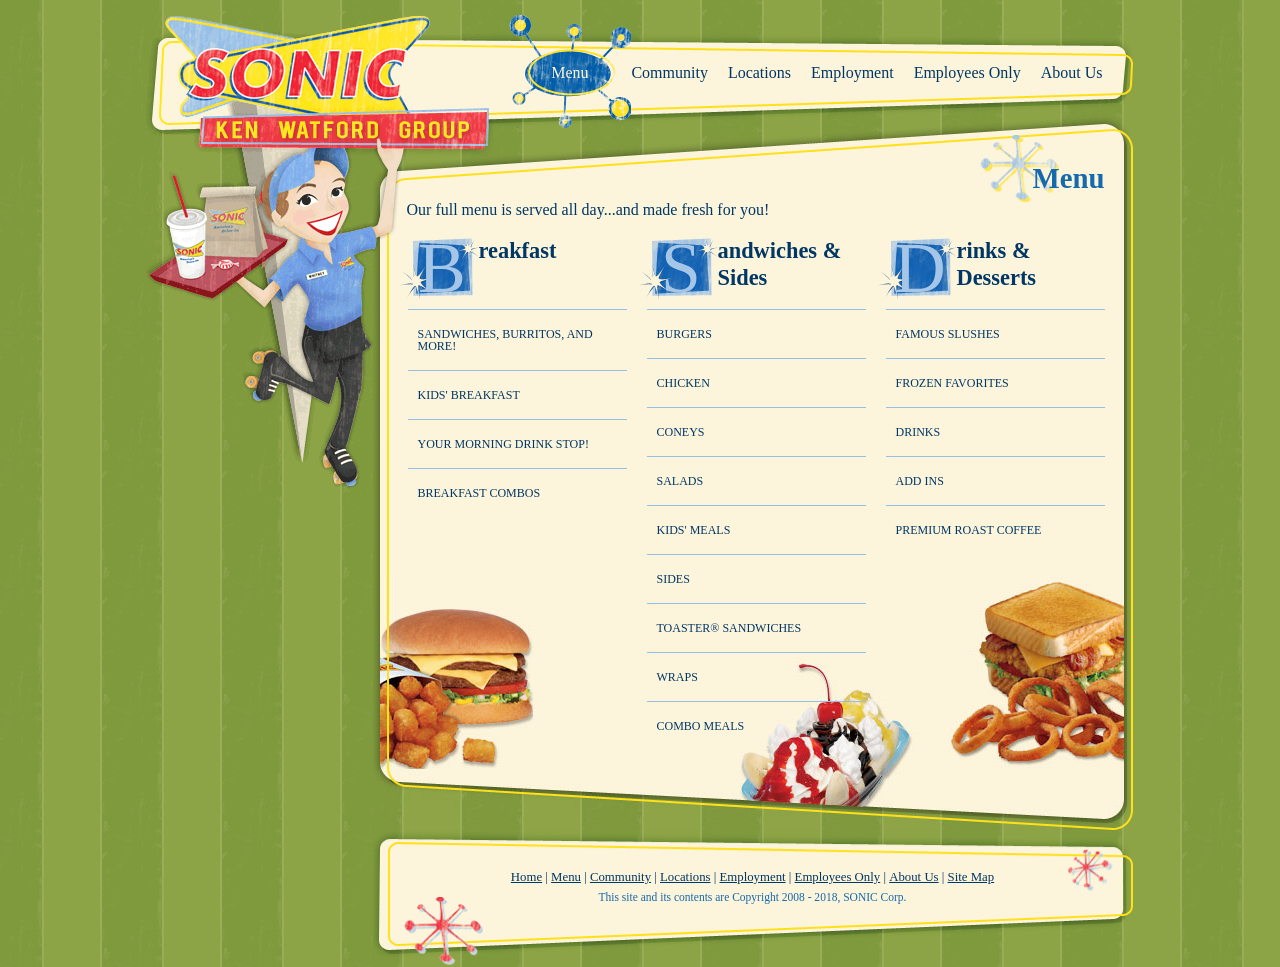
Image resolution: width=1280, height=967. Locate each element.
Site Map (971, 877)
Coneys (681, 432)
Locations (685, 877)
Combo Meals (701, 726)
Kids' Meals (694, 530)
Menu (566, 877)
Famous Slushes (948, 334)
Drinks (918, 432)
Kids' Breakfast (469, 395)
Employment (752, 877)
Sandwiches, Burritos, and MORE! (505, 340)
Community (620, 877)
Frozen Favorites (952, 383)
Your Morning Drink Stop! (503, 444)
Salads (680, 481)
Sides (673, 579)
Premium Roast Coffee (969, 530)
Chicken (683, 383)
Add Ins (920, 481)
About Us (913, 877)
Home (526, 877)
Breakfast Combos (479, 493)
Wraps (677, 677)
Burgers (684, 334)
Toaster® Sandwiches (729, 628)
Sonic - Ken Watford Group (318, 81)
